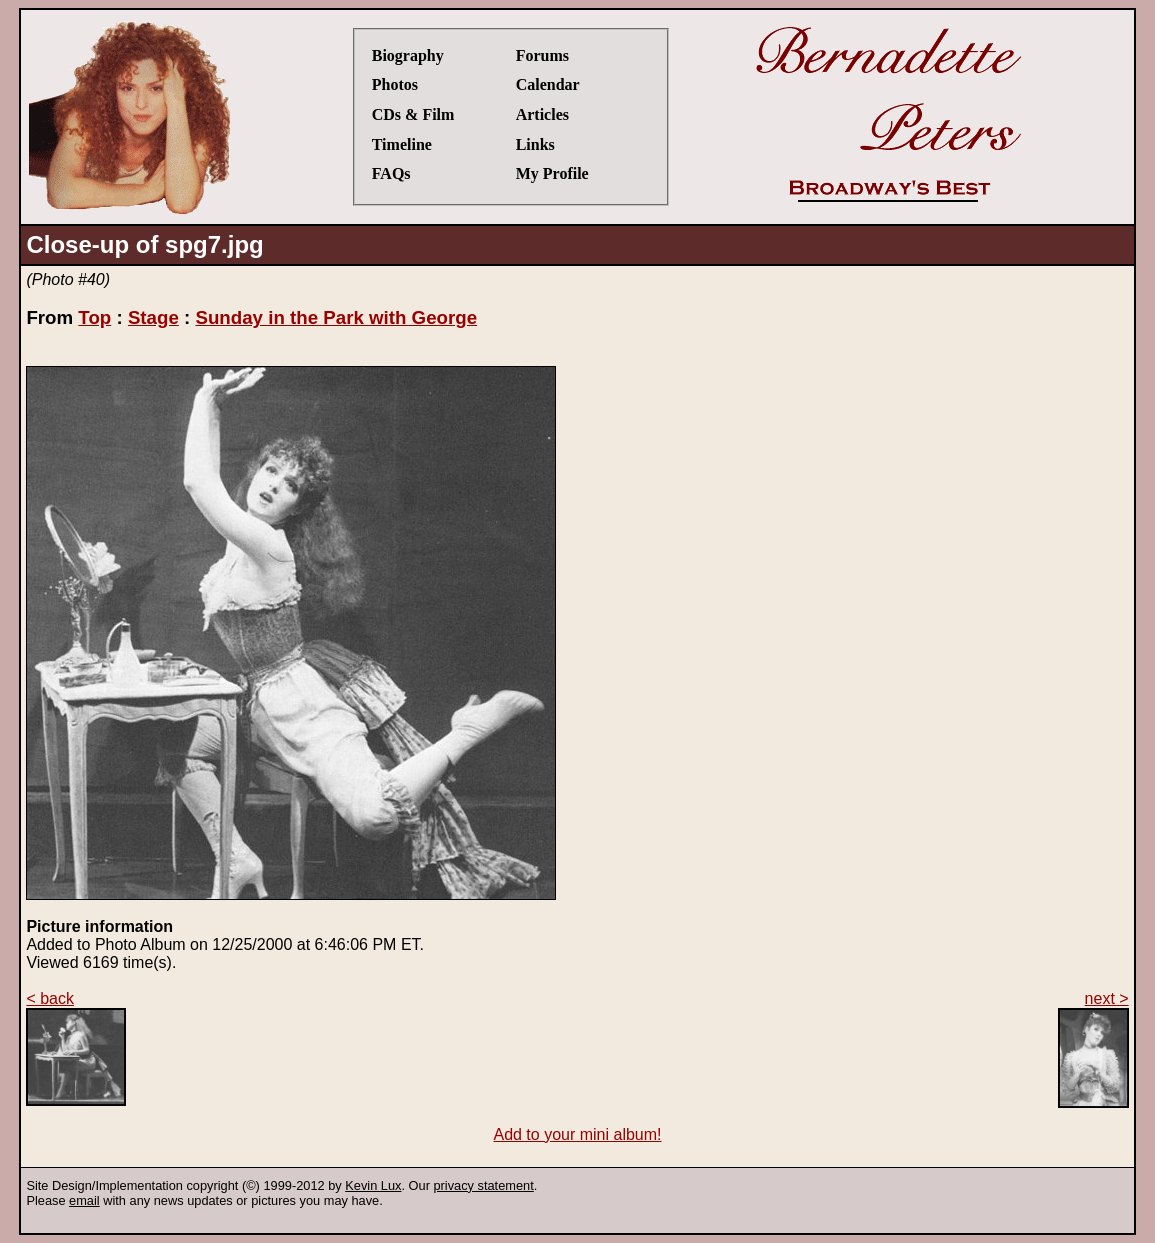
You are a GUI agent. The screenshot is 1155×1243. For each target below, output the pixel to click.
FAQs (391, 173)
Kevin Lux (373, 1185)
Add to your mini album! (577, 1134)
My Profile (552, 173)
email (84, 1200)
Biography (408, 55)
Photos (395, 84)
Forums (542, 55)
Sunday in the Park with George (336, 317)
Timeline (402, 144)
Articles (542, 114)
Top (94, 317)
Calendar (548, 84)
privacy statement (483, 1185)
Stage (153, 317)
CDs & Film (413, 114)
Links (535, 144)
